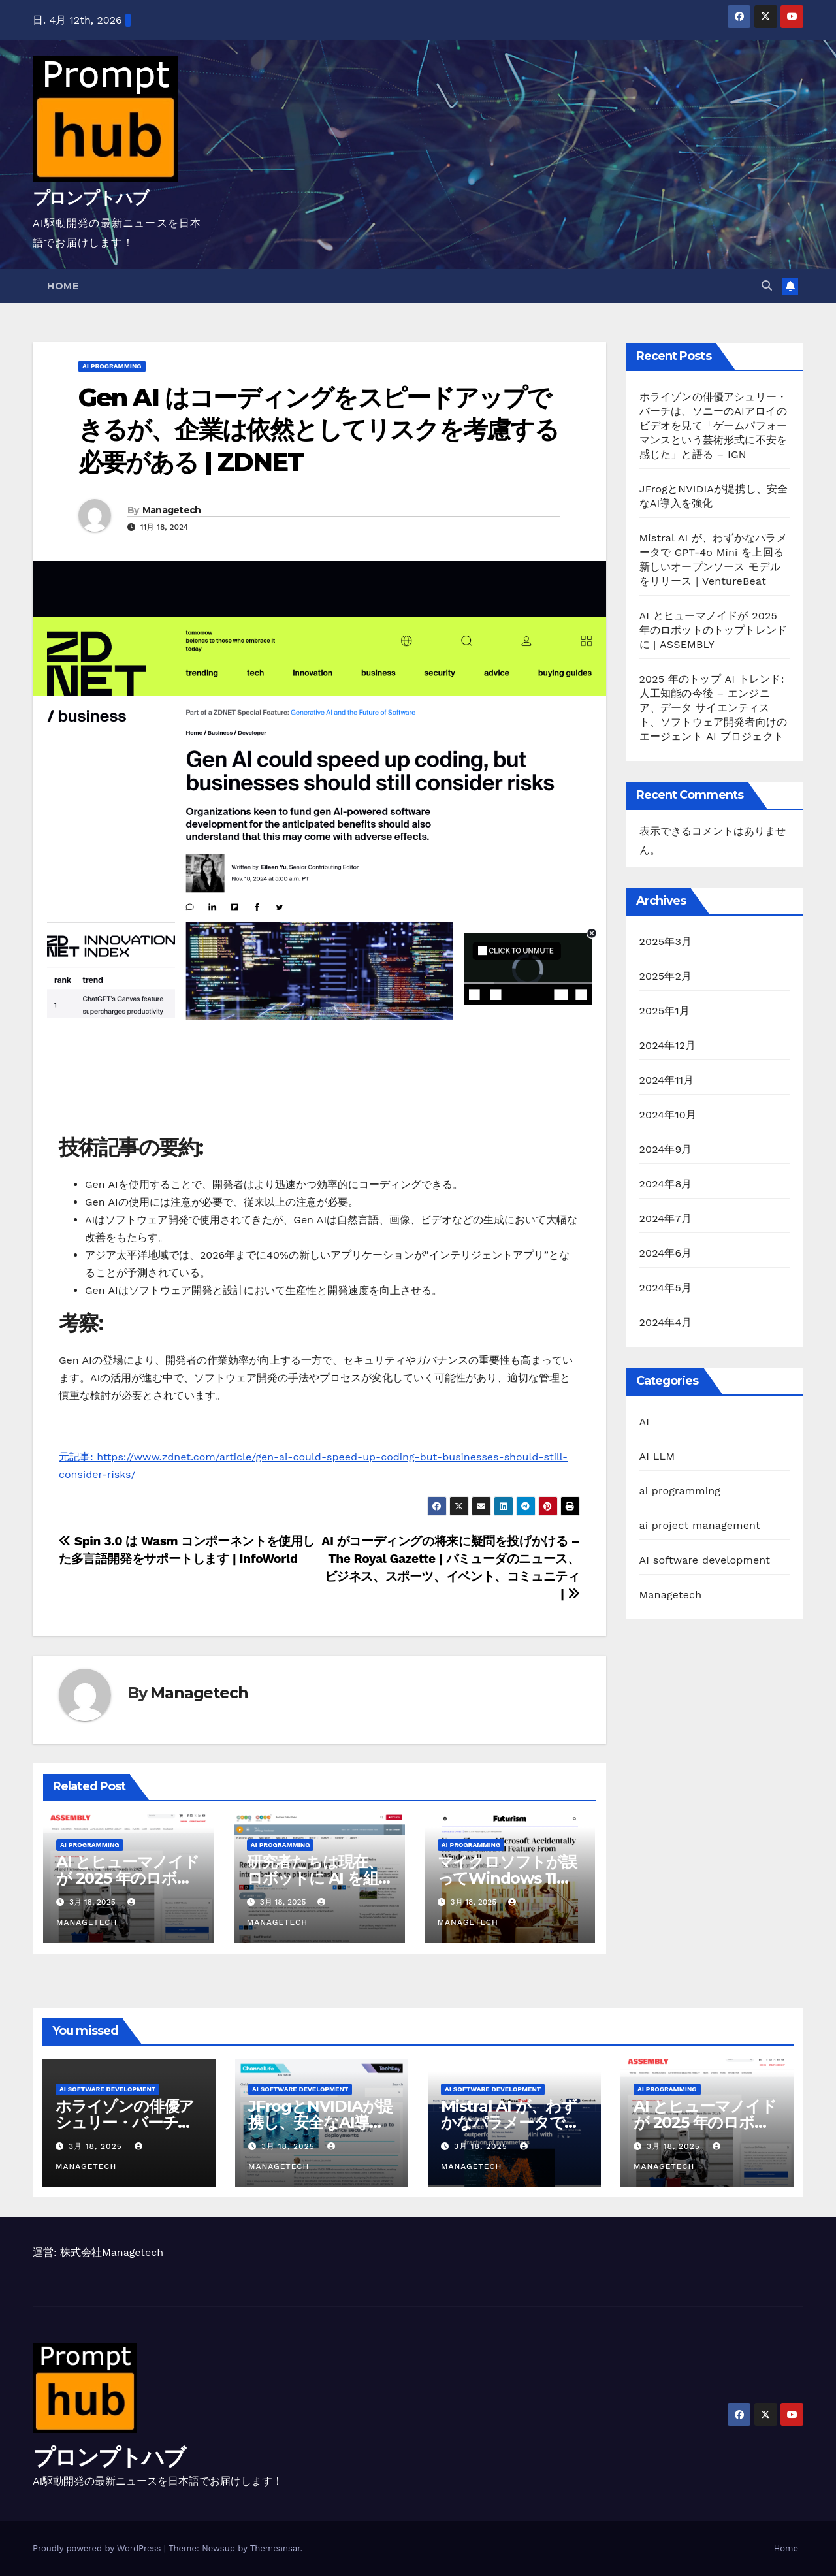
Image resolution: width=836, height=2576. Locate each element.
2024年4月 (665, 1322)
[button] (767, 286)
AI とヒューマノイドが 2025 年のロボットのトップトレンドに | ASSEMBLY (713, 630)
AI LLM (657, 1456)
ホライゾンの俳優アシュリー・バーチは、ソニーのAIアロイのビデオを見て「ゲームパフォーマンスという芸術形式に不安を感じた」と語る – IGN (713, 425)
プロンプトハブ (90, 197)
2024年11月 (666, 1080)
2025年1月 (664, 1011)
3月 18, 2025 (97, 2146)
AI (644, 1421)
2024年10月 (668, 1114)
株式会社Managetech (111, 2252)
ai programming (112, 366)
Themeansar (275, 2548)
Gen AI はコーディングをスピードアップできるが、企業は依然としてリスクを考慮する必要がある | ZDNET (318, 429)
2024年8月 (665, 1184)
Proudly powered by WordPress (98, 2548)
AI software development (705, 1560)
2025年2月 (665, 976)
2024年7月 (665, 1218)
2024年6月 (665, 1253)
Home (62, 286)
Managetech (171, 510)
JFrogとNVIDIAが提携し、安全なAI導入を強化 (320, 2122)
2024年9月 (665, 1149)
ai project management (699, 1525)
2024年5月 (665, 1287)
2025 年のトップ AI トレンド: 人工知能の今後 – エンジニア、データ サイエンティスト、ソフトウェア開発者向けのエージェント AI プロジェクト (713, 708)
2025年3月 (665, 941)
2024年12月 (667, 1045)
